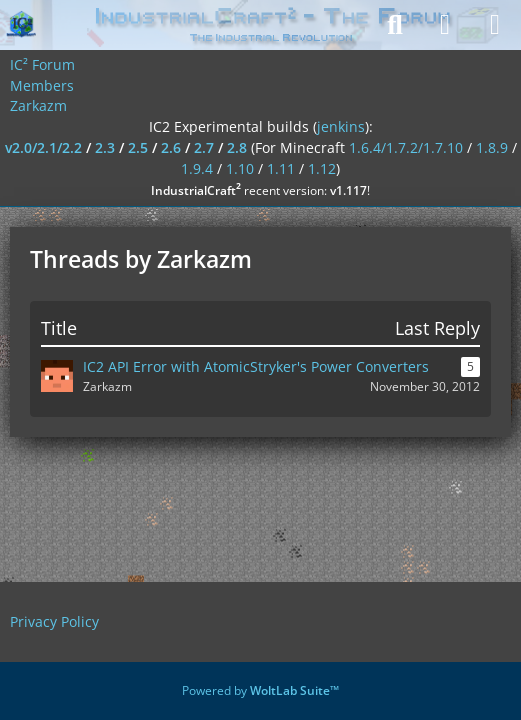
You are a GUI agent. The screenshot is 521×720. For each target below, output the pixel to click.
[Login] (445, 25)
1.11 (281, 168)
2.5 (138, 147)
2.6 (171, 147)
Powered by (260, 690)
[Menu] (495, 25)
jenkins (341, 126)
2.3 (105, 147)
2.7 (204, 147)
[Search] (395, 25)
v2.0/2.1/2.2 (43, 147)
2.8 (237, 147)
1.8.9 (492, 147)
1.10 (240, 168)
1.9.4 (197, 168)
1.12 (322, 168)
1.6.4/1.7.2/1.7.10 (406, 147)
